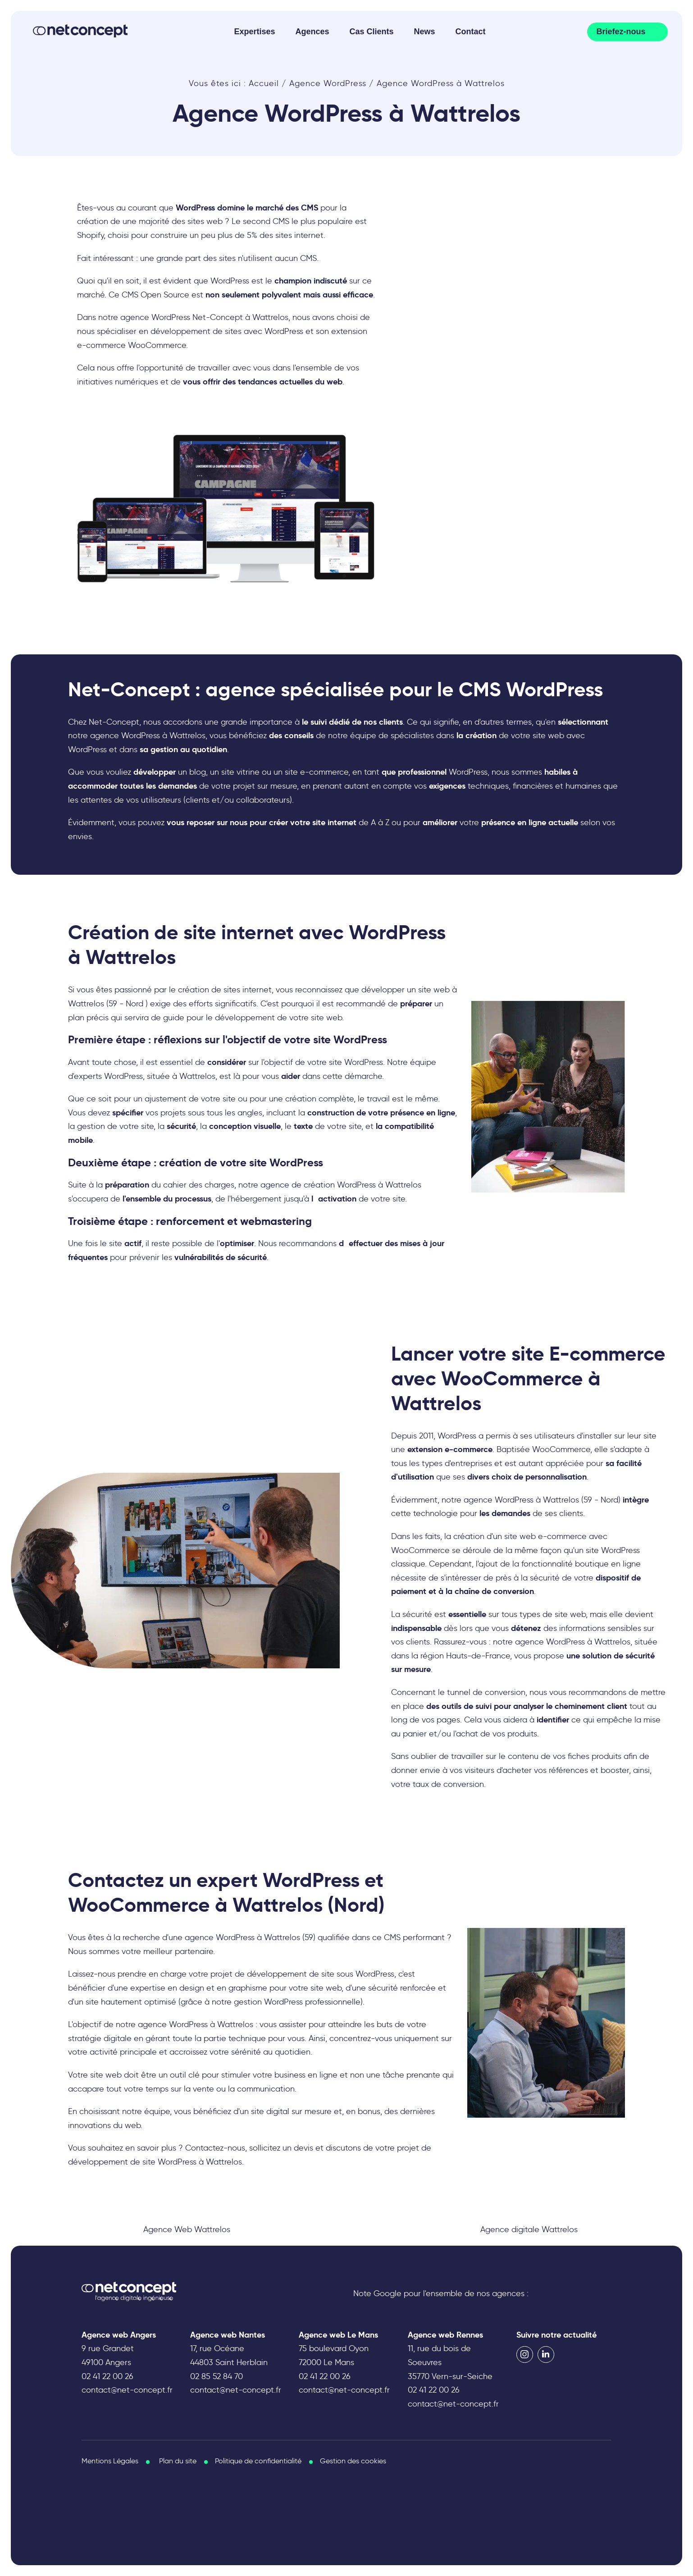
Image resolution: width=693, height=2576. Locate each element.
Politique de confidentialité (258, 2461)
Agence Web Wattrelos (186, 2229)
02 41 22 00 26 (107, 2376)
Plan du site (177, 2461)
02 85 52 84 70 (216, 2376)
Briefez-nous (620, 31)
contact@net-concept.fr (127, 2390)
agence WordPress (173, 2024)
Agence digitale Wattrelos (529, 2229)
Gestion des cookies (353, 2461)
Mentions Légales (110, 2461)
